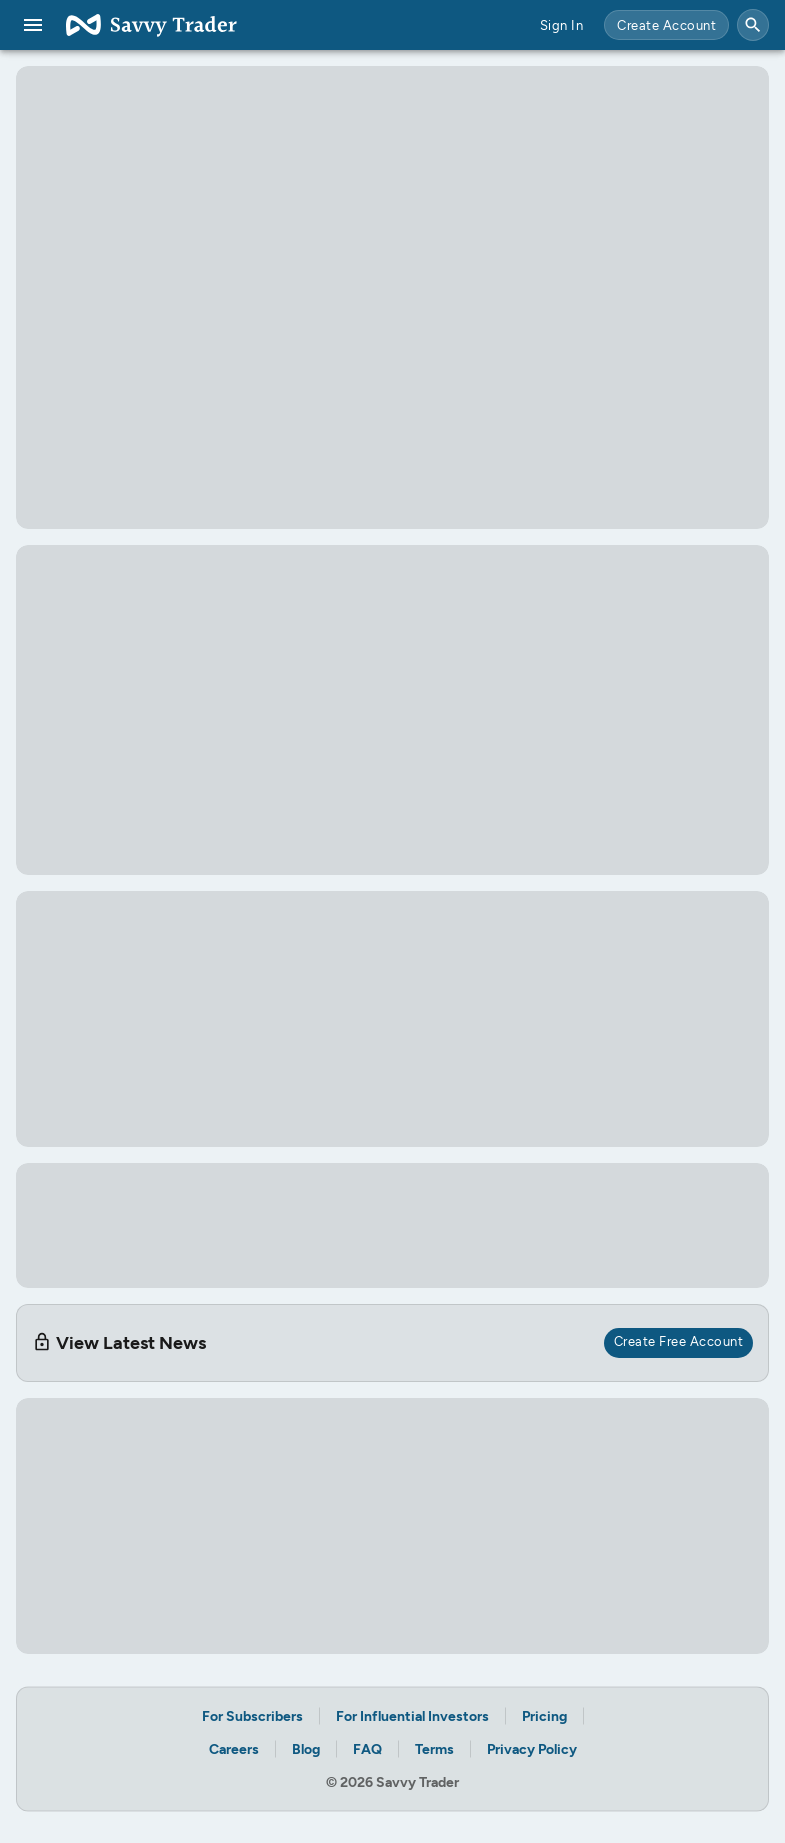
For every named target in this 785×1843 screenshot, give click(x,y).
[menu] (33, 25)
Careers (234, 1748)
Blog (306, 1748)
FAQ (367, 1748)
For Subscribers (252, 1715)
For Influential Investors (412, 1715)
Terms (434, 1748)
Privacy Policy (532, 1748)
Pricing (544, 1715)
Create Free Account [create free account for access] (679, 1341)
